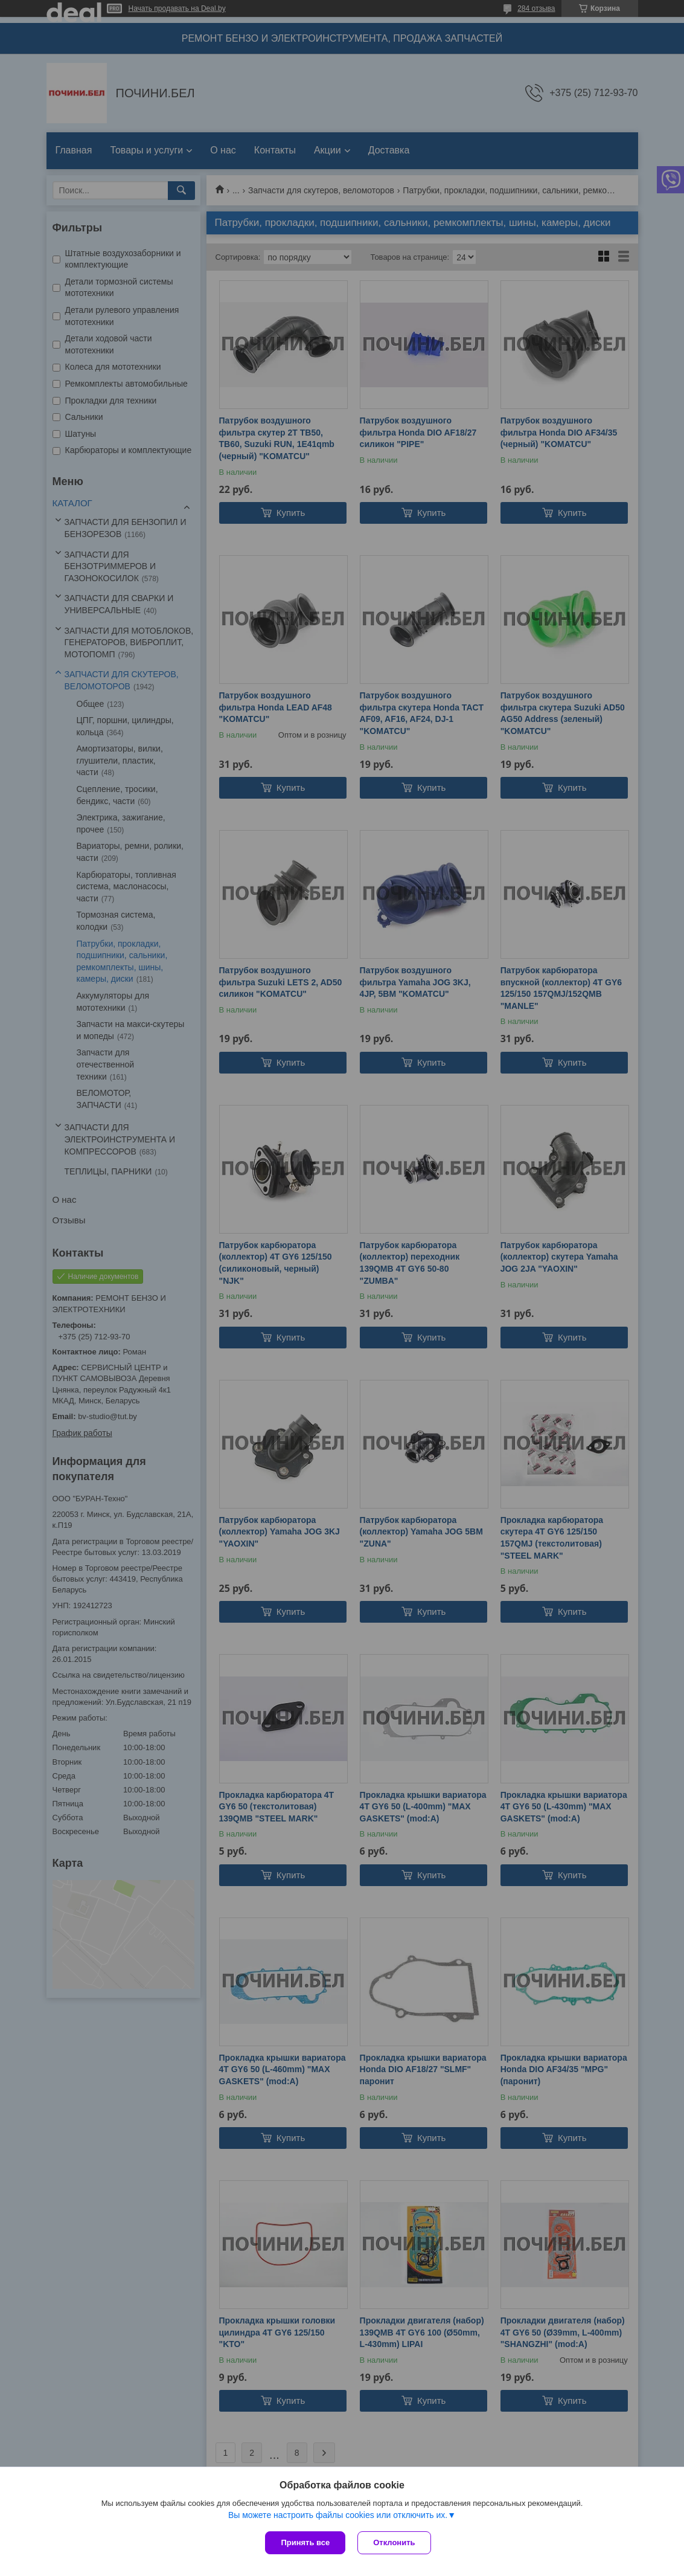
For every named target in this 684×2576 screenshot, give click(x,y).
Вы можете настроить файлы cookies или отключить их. (337, 2515)
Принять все (305, 2542)
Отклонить (394, 2542)
